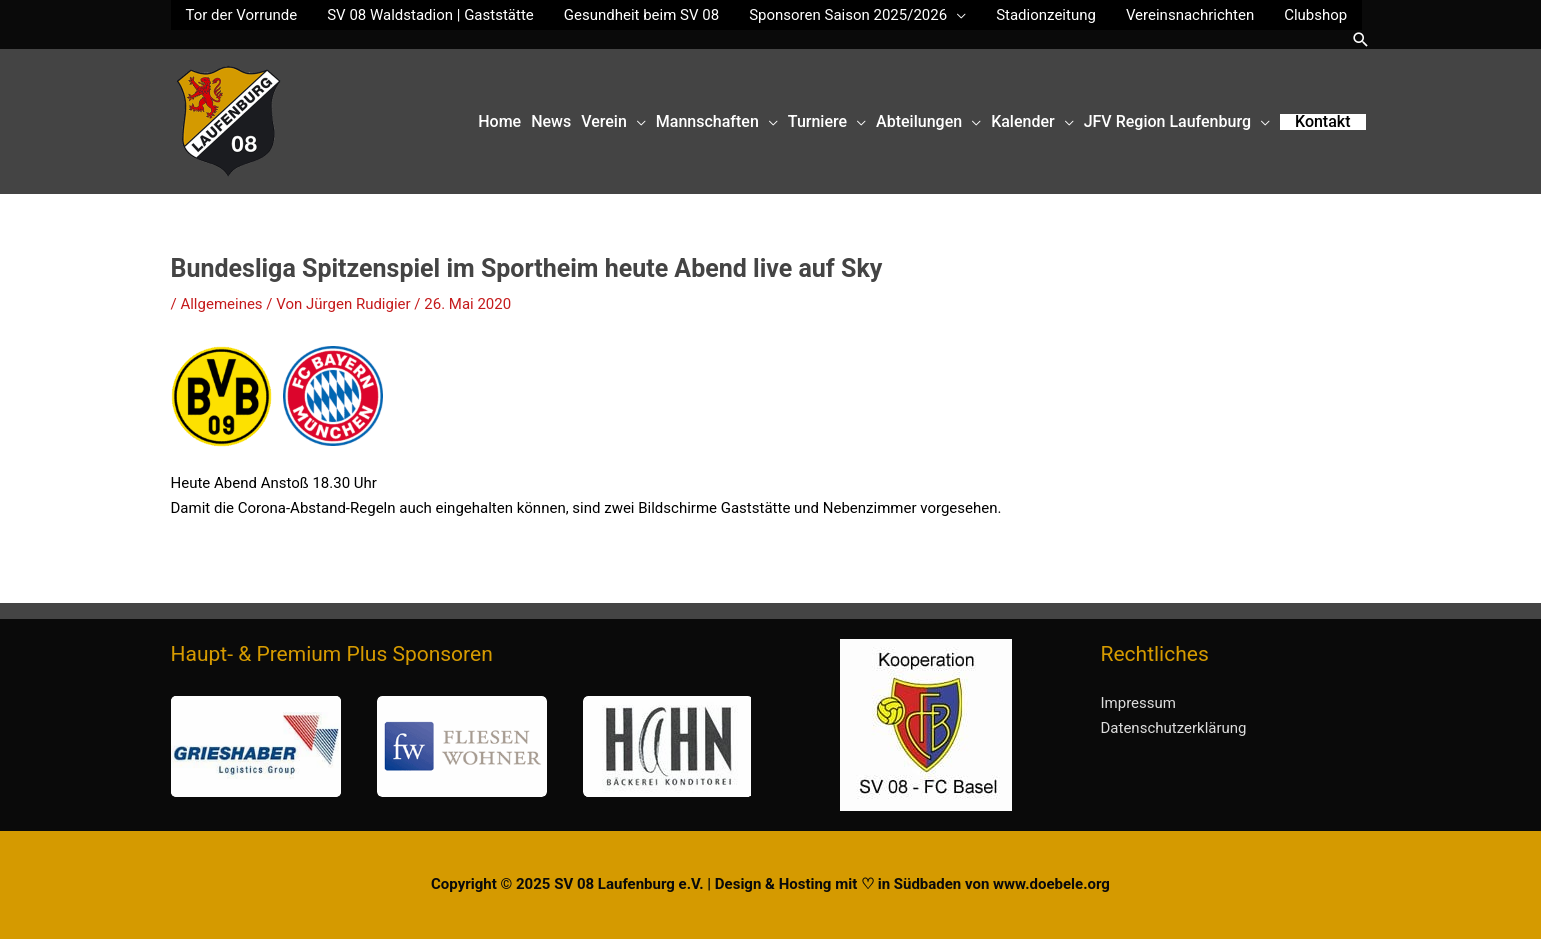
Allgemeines (221, 304)
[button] (1361, 39)
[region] (461, 746)
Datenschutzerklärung (1174, 728)
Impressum (1138, 703)
